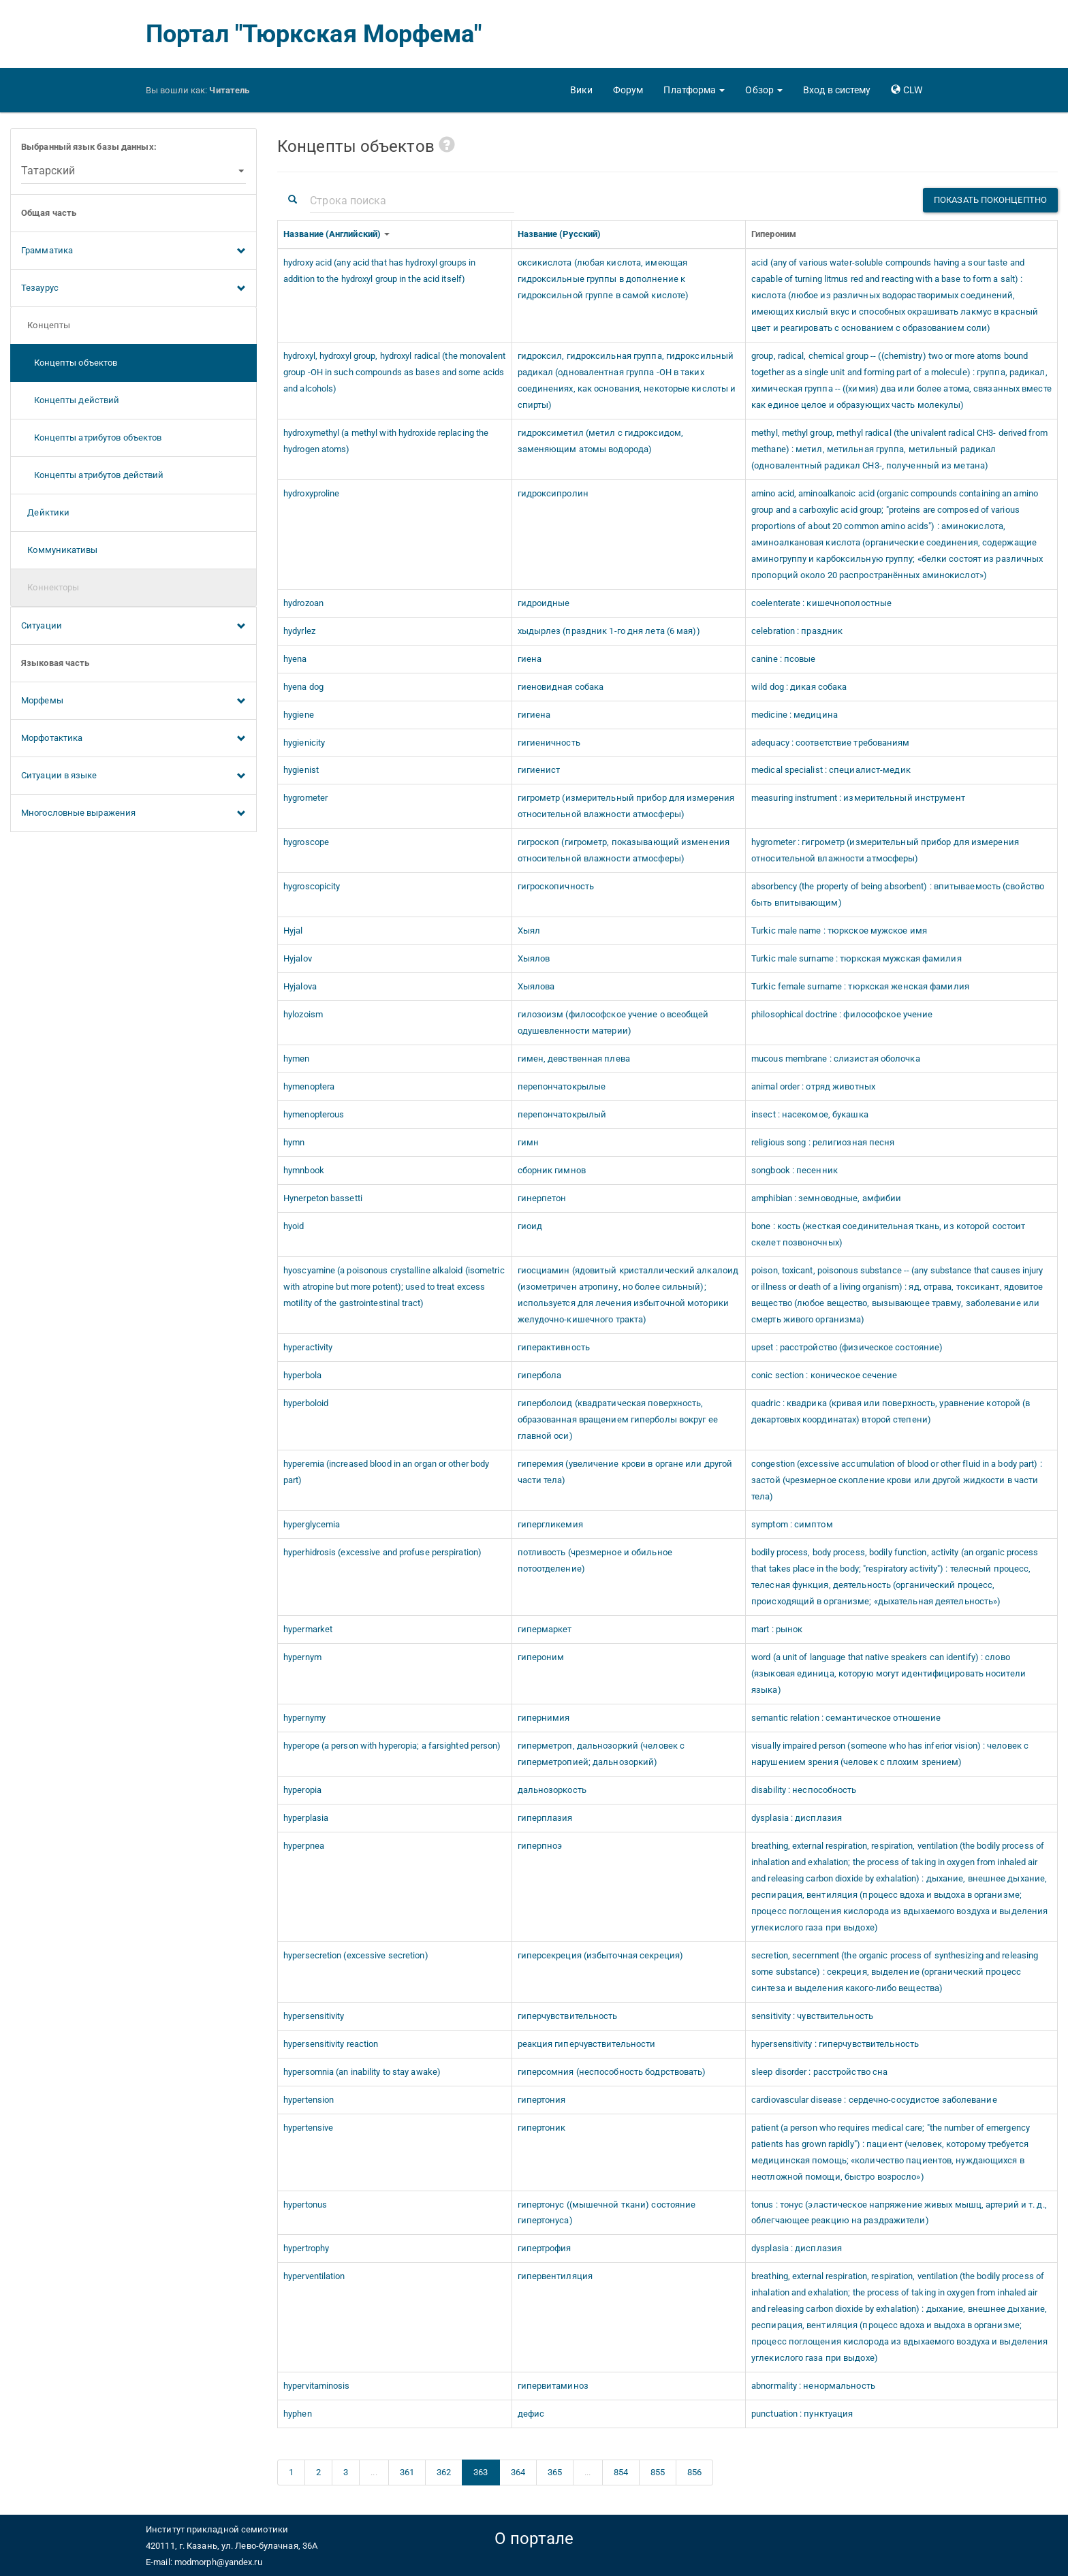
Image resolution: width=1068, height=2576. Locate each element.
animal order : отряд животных (813, 1086)
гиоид (530, 1226)
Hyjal (293, 930)
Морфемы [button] (133, 701)
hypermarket (307, 1629)
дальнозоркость (552, 1790)
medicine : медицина (794, 715)
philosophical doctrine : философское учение (841, 1014)
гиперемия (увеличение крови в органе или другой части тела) (625, 1472)
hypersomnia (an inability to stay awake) (362, 2072)
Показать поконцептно (990, 200)
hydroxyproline (311, 493)
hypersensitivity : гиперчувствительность (835, 2044)
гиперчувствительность (568, 2016)
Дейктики (45, 512)
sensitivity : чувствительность (812, 2016)
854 (621, 2472)
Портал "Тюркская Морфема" (314, 34)
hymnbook (303, 1170)
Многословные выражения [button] (133, 814)
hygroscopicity (311, 886)
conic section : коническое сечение (824, 1375)
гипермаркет (545, 1629)
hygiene (298, 715)
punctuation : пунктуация (802, 2413)
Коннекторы (50, 587)
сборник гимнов (552, 1170)
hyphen (297, 2413)
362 (444, 2472)
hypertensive (308, 2127)
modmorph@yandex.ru (218, 2562)
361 (407, 2472)
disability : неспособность (804, 1790)
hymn (293, 1142)
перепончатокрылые (562, 1086)
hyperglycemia (311, 1524)
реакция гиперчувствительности (587, 2044)
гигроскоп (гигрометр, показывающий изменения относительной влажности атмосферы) (623, 850)
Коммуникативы (59, 550)
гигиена (534, 715)
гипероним (541, 1657)
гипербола (540, 1375)
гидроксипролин (553, 493)
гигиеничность (549, 742)
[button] (694, 90)
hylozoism (303, 1014)
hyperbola (302, 1375)
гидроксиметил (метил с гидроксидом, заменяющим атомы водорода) (601, 441)
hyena (295, 659)
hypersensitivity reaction (331, 2044)
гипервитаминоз (553, 2386)
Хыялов (534, 958)
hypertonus (305, 2204)
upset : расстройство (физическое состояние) (847, 1347)
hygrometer (305, 798)
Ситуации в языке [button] (133, 776)
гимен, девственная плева (574, 1058)
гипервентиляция (555, 2276)
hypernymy (304, 1718)
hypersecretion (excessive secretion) (355, 1955)
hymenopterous (313, 1114)
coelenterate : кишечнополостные (821, 603)
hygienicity (304, 742)
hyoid (293, 1226)
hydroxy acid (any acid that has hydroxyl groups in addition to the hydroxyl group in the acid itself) (379, 270)
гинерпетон (542, 1198)
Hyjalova (300, 986)
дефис (531, 2413)
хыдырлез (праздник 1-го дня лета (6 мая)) (609, 631)
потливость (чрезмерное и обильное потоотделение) (595, 1560)
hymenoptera (308, 1086)
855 (657, 2472)
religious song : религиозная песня (822, 1142)
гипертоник (542, 2127)
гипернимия (544, 1718)
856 (694, 2472)
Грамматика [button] (133, 251)
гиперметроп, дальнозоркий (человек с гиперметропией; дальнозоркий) (601, 1753)
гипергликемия (550, 1524)
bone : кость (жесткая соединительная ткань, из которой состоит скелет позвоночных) (888, 1234)
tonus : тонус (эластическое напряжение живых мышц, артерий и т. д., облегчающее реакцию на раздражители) (899, 2212)
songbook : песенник (794, 1170)
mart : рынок (776, 1629)
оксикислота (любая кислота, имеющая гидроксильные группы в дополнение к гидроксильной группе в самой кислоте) (603, 278)
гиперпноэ (540, 1846)
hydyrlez (299, 631)
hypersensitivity (314, 2016)
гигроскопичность (556, 886)
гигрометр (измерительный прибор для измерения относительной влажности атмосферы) (626, 806)
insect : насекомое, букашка (809, 1114)
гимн (528, 1142)
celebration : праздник (797, 631)
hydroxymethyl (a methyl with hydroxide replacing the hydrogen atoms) (385, 441)
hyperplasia (305, 1818)
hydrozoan (303, 603)
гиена (530, 659)
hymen (296, 1058)
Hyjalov (297, 958)
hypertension (308, 2100)
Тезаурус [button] (133, 289)
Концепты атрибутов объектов (91, 437)
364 (518, 2472)
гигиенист (539, 770)
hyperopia (302, 1790)
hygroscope (306, 842)
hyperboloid (305, 1403)
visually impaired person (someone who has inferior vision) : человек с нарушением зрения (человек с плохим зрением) (889, 1753)
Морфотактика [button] (133, 739)
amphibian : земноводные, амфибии (826, 1198)
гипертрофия (544, 2248)
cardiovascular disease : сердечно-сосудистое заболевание (874, 2100)
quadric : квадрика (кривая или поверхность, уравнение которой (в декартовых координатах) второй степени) (890, 1411)
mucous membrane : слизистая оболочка (835, 1058)
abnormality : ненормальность (813, 2386)
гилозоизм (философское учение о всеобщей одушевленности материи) (613, 1022)
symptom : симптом (792, 1524)
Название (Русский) (560, 234)
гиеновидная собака (561, 687)
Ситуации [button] (133, 626)
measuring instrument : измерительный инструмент (858, 798)
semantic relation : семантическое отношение (846, 1718)
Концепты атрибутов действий (92, 475)
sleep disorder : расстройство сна (819, 2072)
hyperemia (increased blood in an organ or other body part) (386, 1472)
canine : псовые (783, 659)
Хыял (529, 930)
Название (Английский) (333, 234)
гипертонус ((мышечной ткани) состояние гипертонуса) (607, 2212)
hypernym (302, 1657)
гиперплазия (545, 1818)
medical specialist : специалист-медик (831, 770)
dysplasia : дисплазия (796, 1818)
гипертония (542, 2100)
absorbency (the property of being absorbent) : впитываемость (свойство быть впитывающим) (897, 894)
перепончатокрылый (562, 1114)
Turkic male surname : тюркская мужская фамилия (856, 958)
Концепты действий (70, 400)
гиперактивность (554, 1347)
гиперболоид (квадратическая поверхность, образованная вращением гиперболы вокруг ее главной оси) (618, 1419)
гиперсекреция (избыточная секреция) (601, 1955)
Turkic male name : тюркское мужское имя (839, 930)
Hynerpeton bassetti (322, 1198)
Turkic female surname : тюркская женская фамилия (860, 986)
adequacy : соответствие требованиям (830, 742)
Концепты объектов (69, 362)
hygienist (301, 770)
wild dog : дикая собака (799, 687)
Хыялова (536, 986)
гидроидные (544, 603)
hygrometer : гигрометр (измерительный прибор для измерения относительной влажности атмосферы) (885, 850)
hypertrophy (306, 2248)
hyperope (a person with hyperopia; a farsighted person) (392, 1745)
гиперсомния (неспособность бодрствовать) (612, 2072)
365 (555, 2472)
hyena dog (303, 687)
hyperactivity (307, 1347)
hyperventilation (314, 2276)
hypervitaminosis (316, 2386)
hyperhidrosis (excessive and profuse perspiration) (382, 1552)
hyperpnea (303, 1846)
